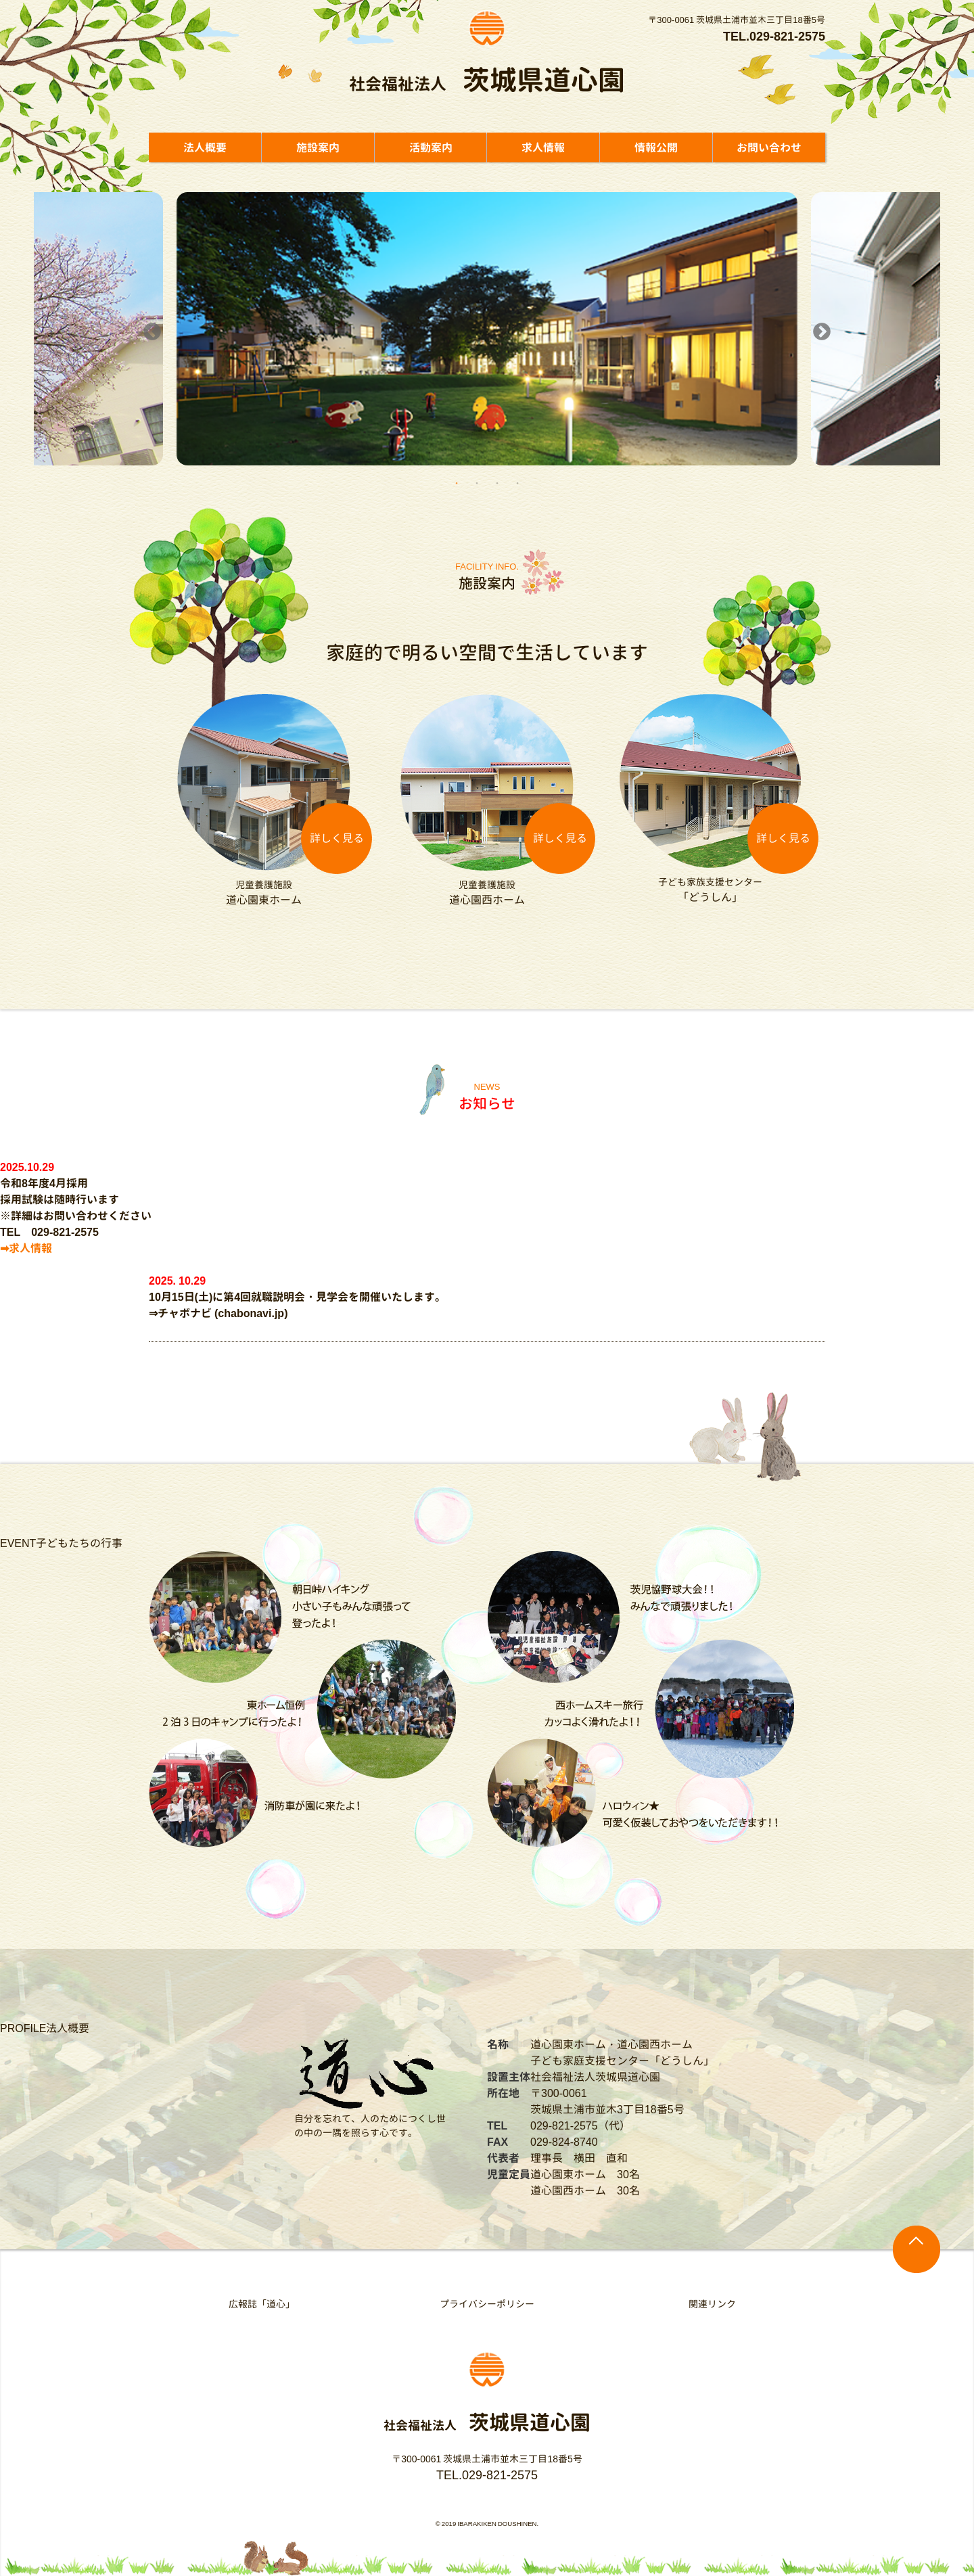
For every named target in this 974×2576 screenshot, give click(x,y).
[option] (487, 328)
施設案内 (318, 147)
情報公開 (656, 147)
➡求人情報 (26, 1248)
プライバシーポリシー (487, 2303)
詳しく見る (337, 838)
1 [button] (456, 482)
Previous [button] (149, 329)
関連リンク (712, 2303)
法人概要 (205, 147)
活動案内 (431, 147)
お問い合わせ (769, 147)
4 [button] (517, 482)
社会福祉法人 (487, 83)
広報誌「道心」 (262, 2303)
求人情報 (543, 147)
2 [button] (477, 482)
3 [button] (497, 482)
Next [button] (818, 329)
